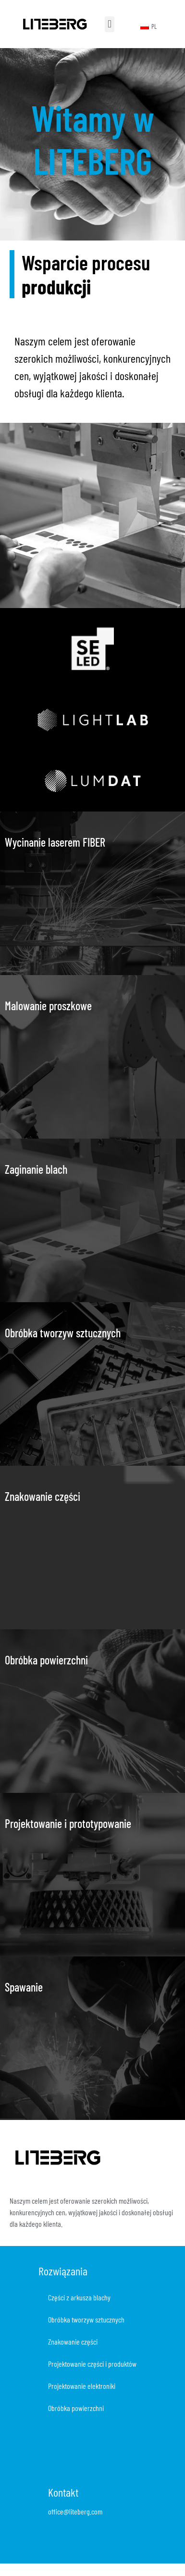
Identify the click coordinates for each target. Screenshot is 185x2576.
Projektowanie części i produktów (92, 2363)
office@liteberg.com (75, 2511)
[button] (109, 24)
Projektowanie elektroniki (81, 2385)
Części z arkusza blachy (79, 2297)
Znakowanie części (73, 2341)
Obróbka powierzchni (76, 2407)
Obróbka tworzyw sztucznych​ (86, 2319)
